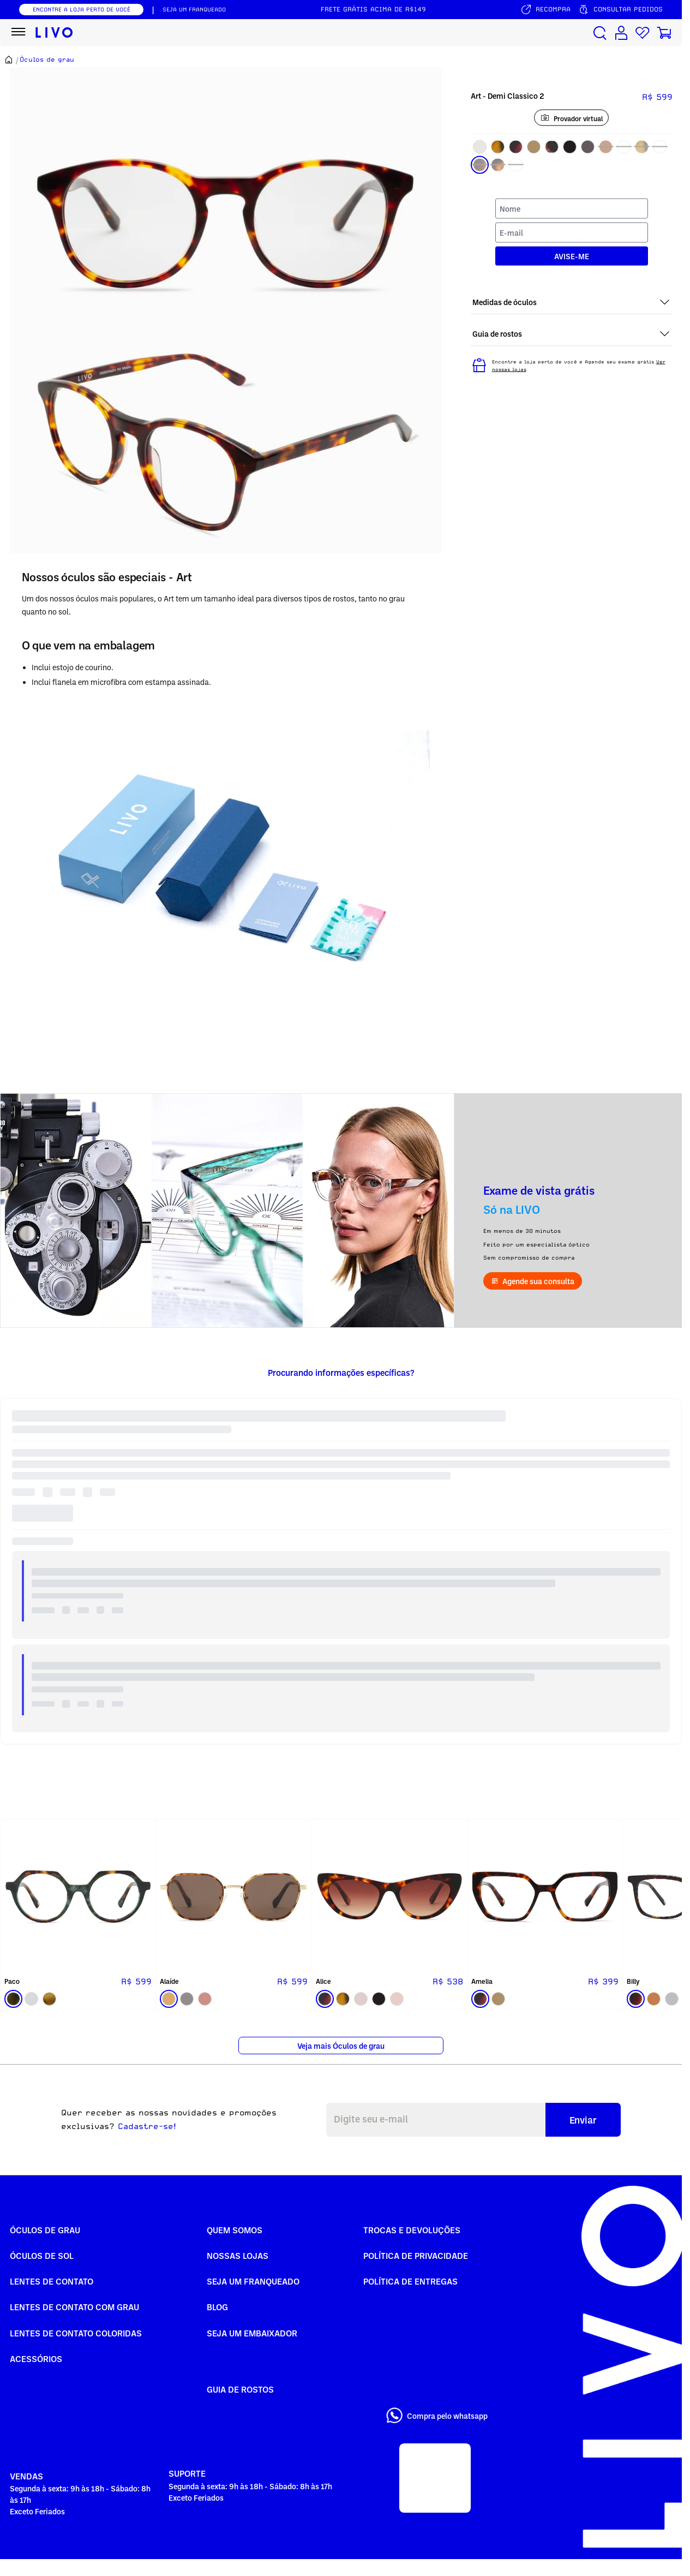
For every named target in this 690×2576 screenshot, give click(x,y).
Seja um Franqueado (253, 2281)
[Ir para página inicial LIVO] (54, 33)
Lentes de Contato (51, 2281)
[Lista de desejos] (642, 33)
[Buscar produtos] (600, 33)
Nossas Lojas (237, 2255)
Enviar (583, 2120)
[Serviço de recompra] (545, 9)
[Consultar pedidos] (620, 9)
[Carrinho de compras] (664, 33)
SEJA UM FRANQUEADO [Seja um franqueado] (194, 9)
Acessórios (36, 2358)
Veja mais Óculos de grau (341, 2045)
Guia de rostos (240, 2389)
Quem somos (234, 2230)
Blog (217, 2306)
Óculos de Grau (45, 2230)
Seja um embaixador (252, 2333)
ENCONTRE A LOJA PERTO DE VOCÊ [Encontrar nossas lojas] (81, 9)
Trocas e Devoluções (411, 2230)
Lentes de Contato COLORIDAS (76, 2333)
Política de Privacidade (415, 2255)
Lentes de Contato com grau (74, 2306)
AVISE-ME (571, 256)
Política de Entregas (410, 2281)
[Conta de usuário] (621, 33)
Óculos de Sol (42, 2255)
